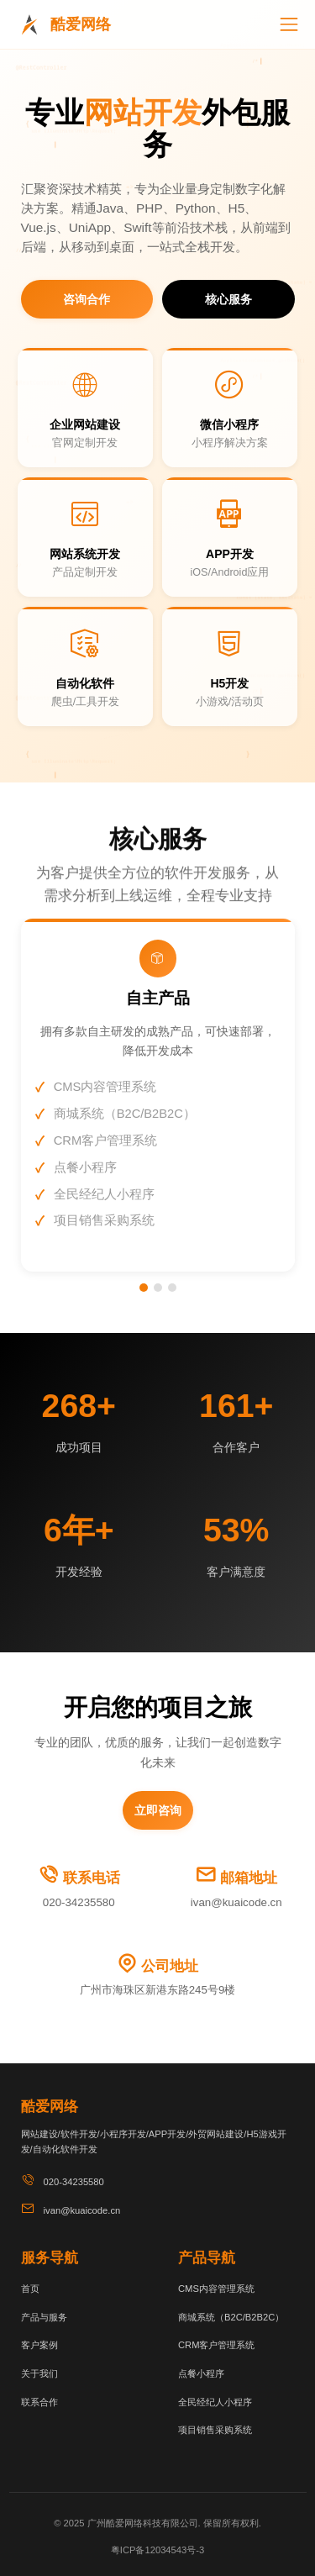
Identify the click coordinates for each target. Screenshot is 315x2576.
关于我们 (39, 2373)
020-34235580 (79, 1902)
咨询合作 (86, 299)
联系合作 (39, 2402)
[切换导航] (289, 24)
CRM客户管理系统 (216, 2345)
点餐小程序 (201, 2373)
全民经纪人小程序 (215, 2402)
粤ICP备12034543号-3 (157, 2550)
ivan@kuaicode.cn (236, 1902)
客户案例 (39, 2345)
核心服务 (228, 299)
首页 (30, 2289)
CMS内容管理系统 (216, 2289)
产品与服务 (44, 2317)
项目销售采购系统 (215, 2430)
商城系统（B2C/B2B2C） (231, 2317)
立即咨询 (157, 1810)
